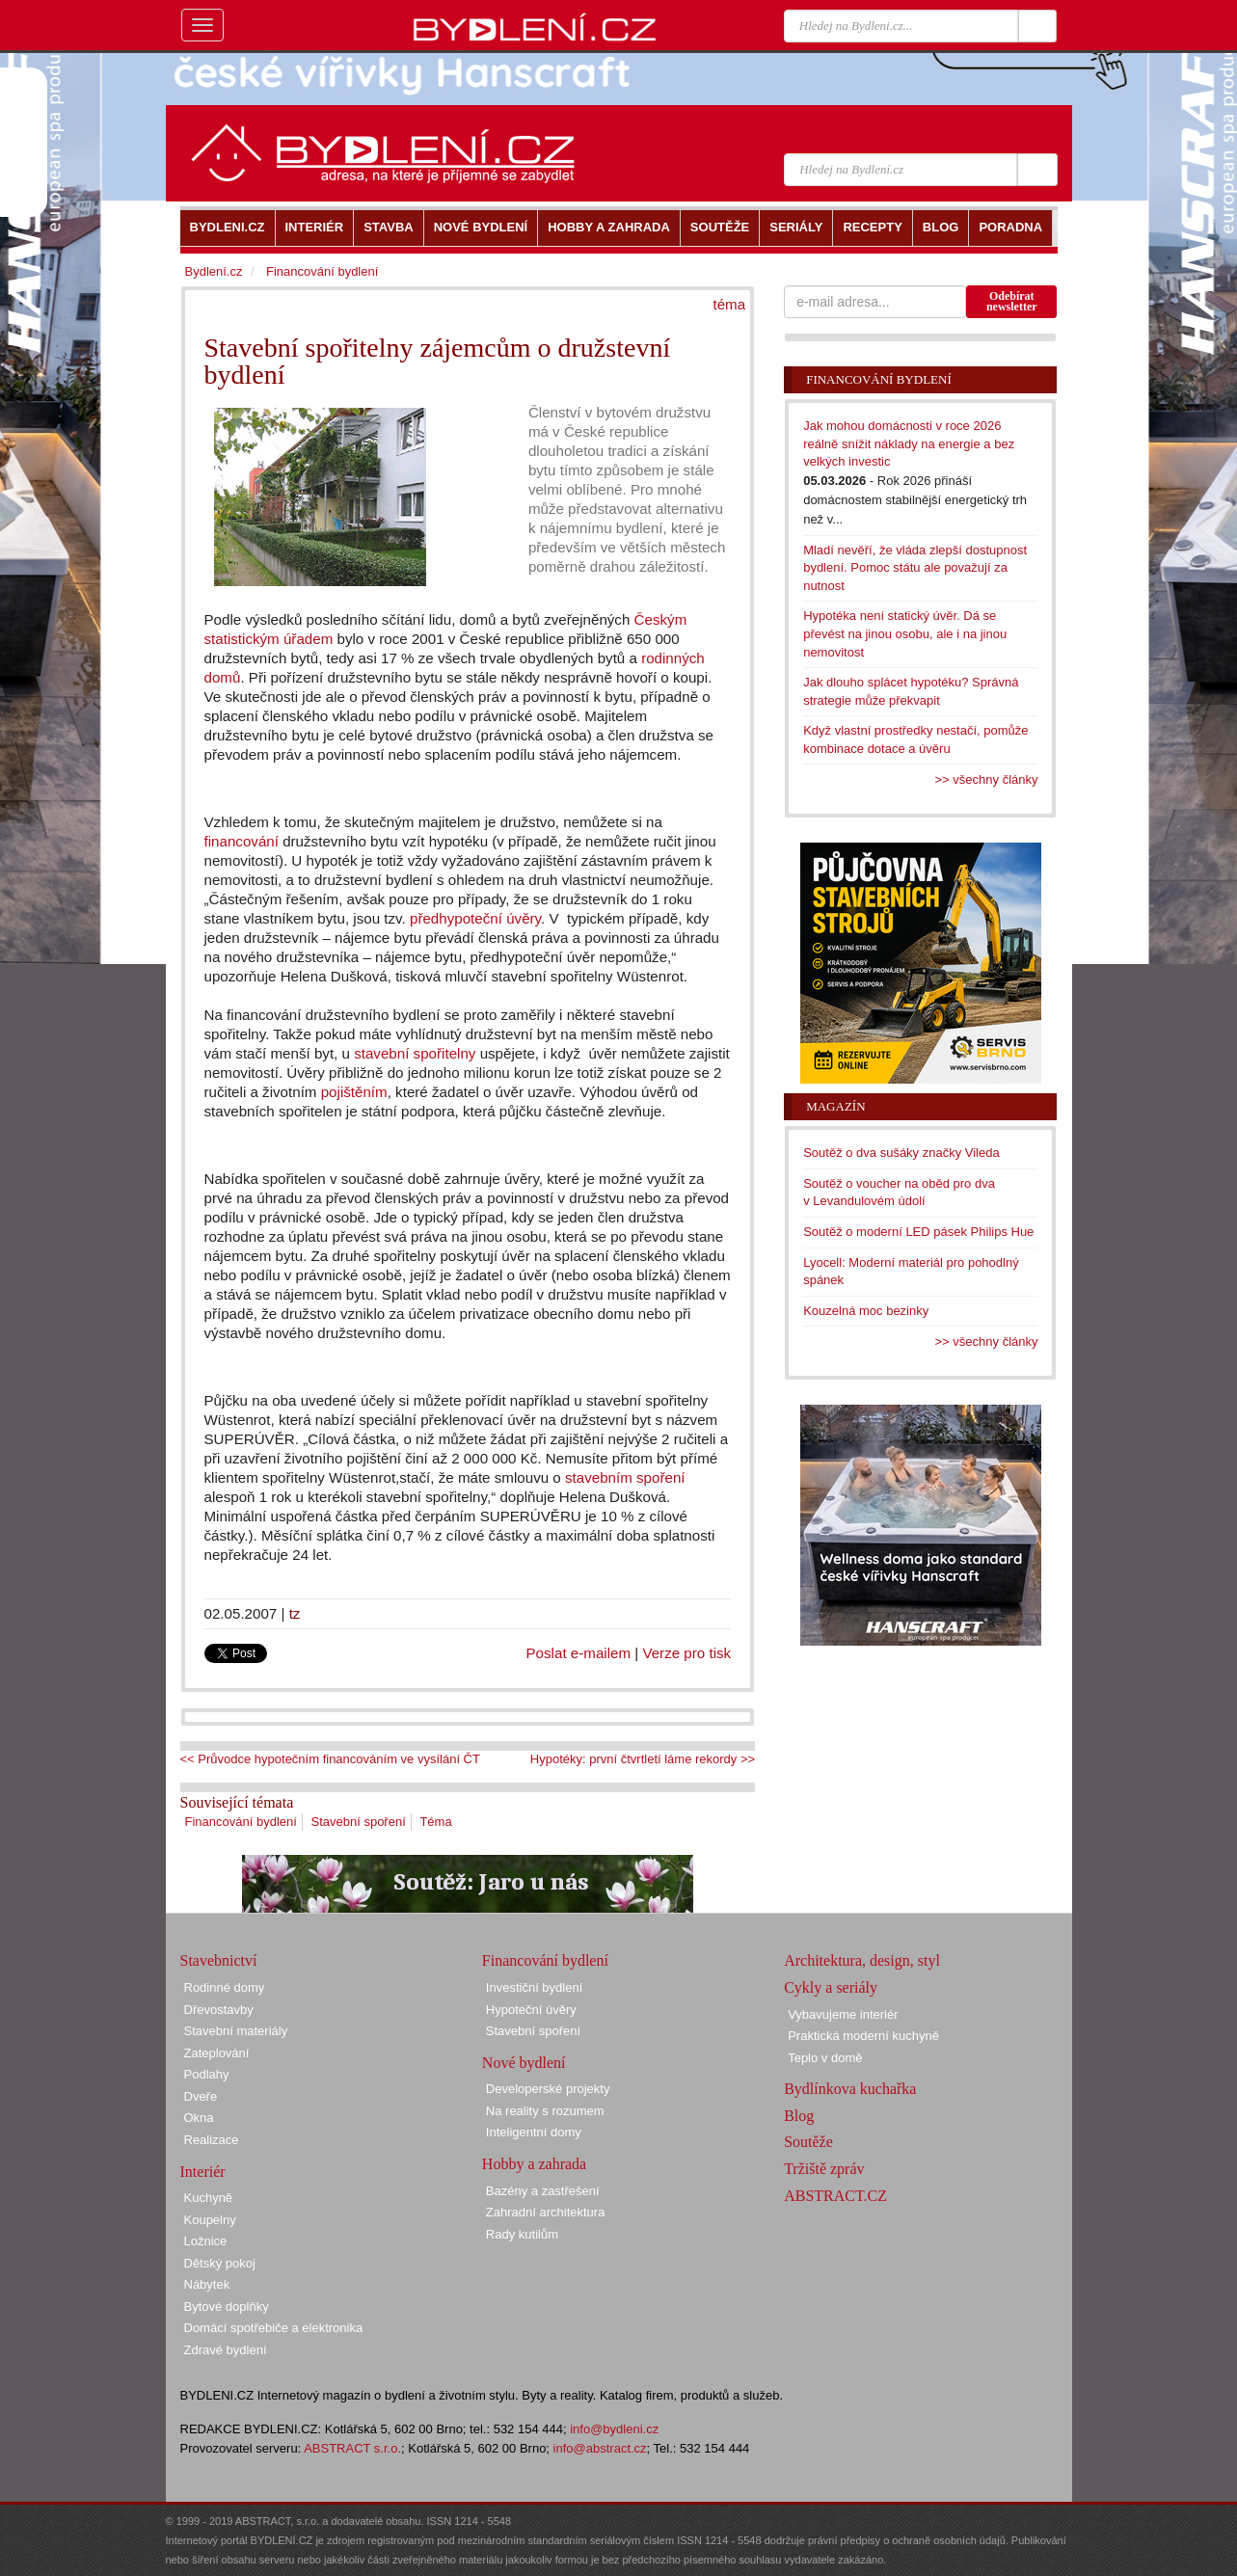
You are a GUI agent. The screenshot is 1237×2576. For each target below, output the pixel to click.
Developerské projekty (548, 2088)
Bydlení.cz (214, 271)
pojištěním (354, 1092)
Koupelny (210, 2220)
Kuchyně (208, 2197)
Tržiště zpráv (824, 2168)
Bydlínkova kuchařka (850, 2088)
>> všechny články (986, 779)
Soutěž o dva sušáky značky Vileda (901, 1152)
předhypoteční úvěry (475, 918)
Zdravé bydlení (225, 2350)
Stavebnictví (218, 1960)
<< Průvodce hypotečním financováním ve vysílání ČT (330, 1759)
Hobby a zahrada (534, 2164)
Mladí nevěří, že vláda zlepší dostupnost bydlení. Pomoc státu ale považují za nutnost (915, 568)
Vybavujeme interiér (843, 2014)
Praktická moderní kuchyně (863, 2035)
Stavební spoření (357, 1821)
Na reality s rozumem (545, 2111)
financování (243, 841)
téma (729, 304)
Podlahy (206, 2074)
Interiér (203, 2171)
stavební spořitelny (414, 1053)
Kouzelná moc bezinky (865, 1310)
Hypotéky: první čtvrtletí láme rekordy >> (642, 1759)
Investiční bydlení (534, 1987)
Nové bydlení (524, 2062)
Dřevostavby (219, 2009)
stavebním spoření (625, 1477)
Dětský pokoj (219, 2263)
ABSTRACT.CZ (835, 2195)
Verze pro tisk (686, 1653)
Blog (799, 2115)
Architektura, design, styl (862, 1960)
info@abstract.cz (600, 2448)
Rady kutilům (522, 2234)
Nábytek (207, 2284)
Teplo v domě (825, 2058)
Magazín (835, 1106)
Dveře (201, 2096)
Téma (435, 1821)
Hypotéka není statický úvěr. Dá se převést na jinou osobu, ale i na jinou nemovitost (905, 633)
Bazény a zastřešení (543, 2191)
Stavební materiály (236, 2031)
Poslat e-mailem (579, 1653)
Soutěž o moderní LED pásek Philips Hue (918, 1231)
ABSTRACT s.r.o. (352, 2448)
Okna (199, 2117)
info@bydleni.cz (614, 2429)
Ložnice (206, 2241)
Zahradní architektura (545, 2212)
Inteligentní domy (533, 2132)
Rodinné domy (224, 1987)
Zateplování (217, 2053)
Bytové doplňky (226, 2306)
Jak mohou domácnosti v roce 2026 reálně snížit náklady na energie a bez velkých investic (908, 443)
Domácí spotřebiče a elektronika (273, 2328)
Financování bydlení (241, 1821)
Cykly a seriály (830, 1987)
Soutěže (808, 2141)
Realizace (211, 2140)
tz (295, 1613)
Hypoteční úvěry (531, 2009)
